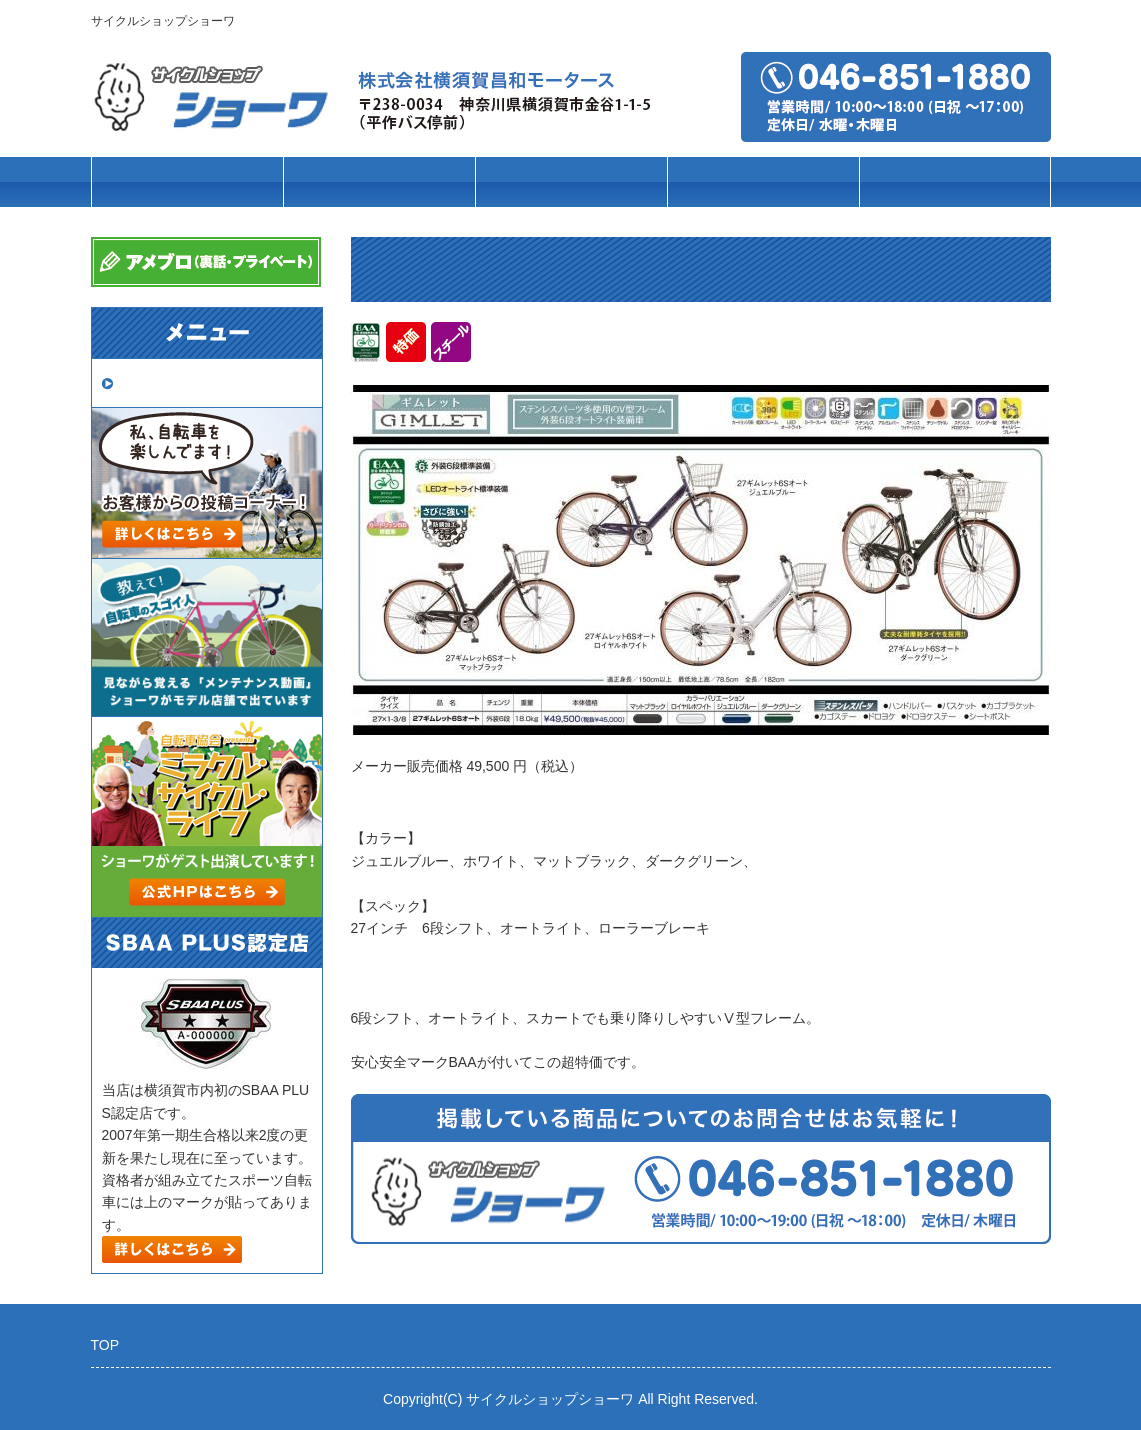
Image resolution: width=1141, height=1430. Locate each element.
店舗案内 (955, 182)
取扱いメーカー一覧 (189, 382)
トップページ (187, 182)
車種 (379, 182)
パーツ (762, 182)
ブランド (571, 182)
